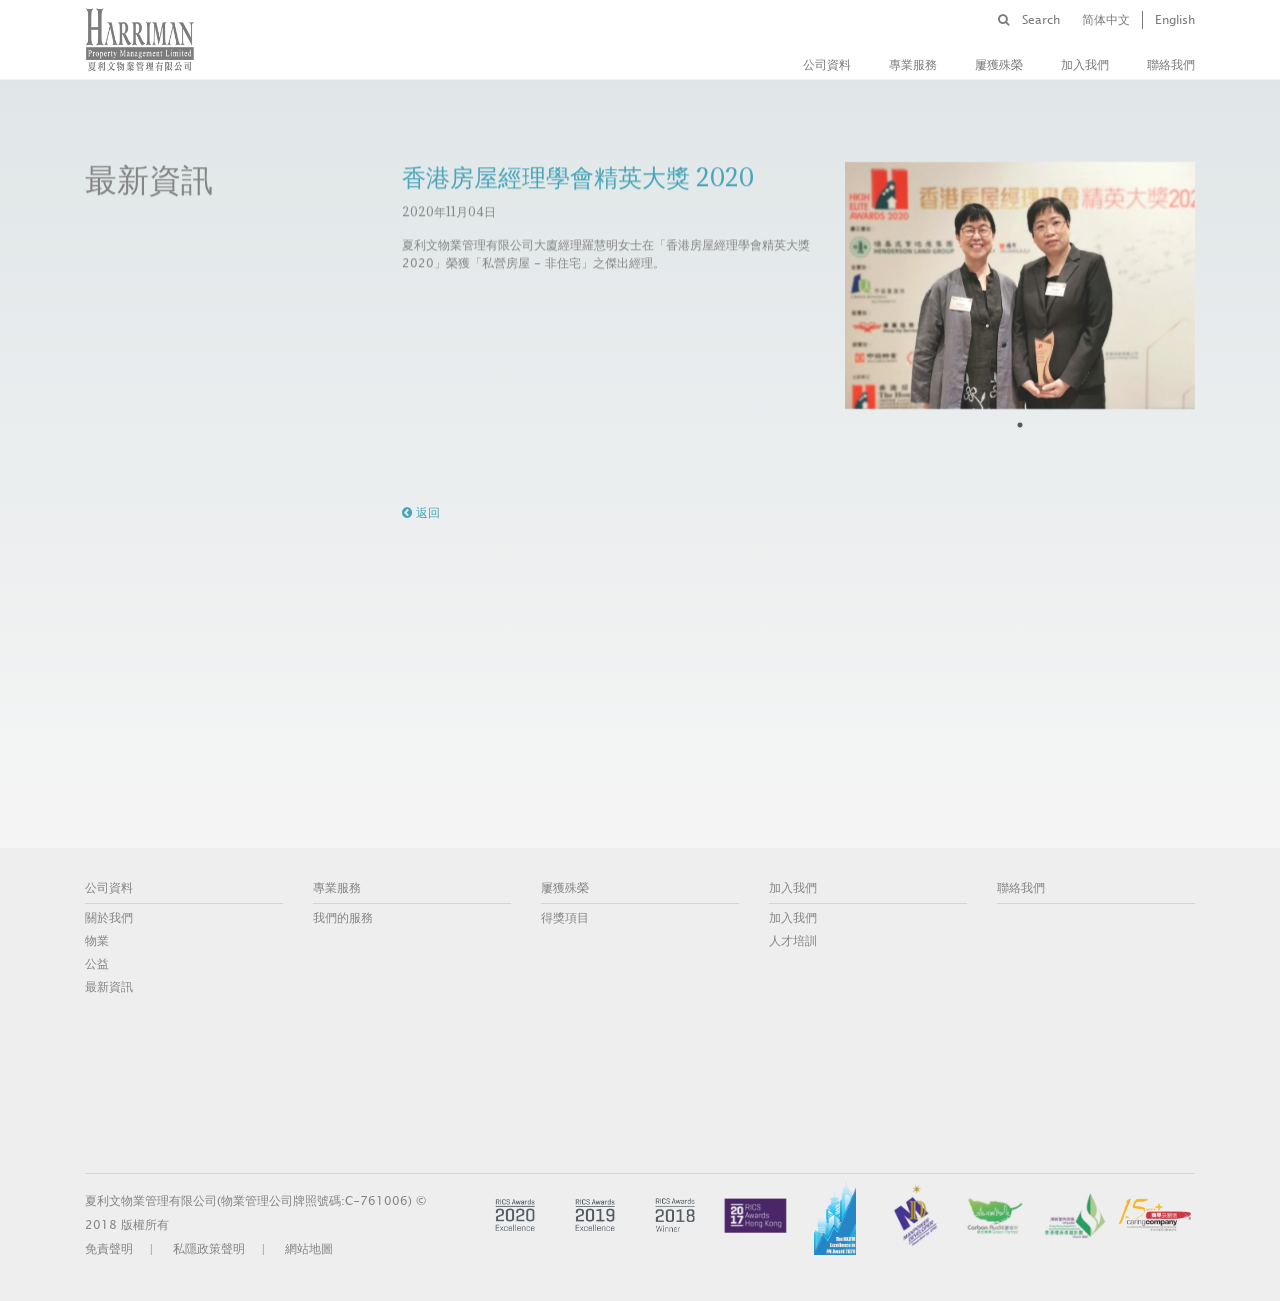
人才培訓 (793, 941)
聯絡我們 (1171, 65)
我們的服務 (343, 918)
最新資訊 (109, 987)
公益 (97, 964)
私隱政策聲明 (209, 1249)
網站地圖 (309, 1249)
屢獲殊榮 (999, 65)
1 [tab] (1020, 425)
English (1175, 20)
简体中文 (1106, 20)
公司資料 (827, 65)
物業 (97, 941)
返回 (421, 513)
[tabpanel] (1020, 285)
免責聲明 (109, 1249)
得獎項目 (565, 918)
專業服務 (913, 65)
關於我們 (109, 918)
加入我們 (1085, 65)
